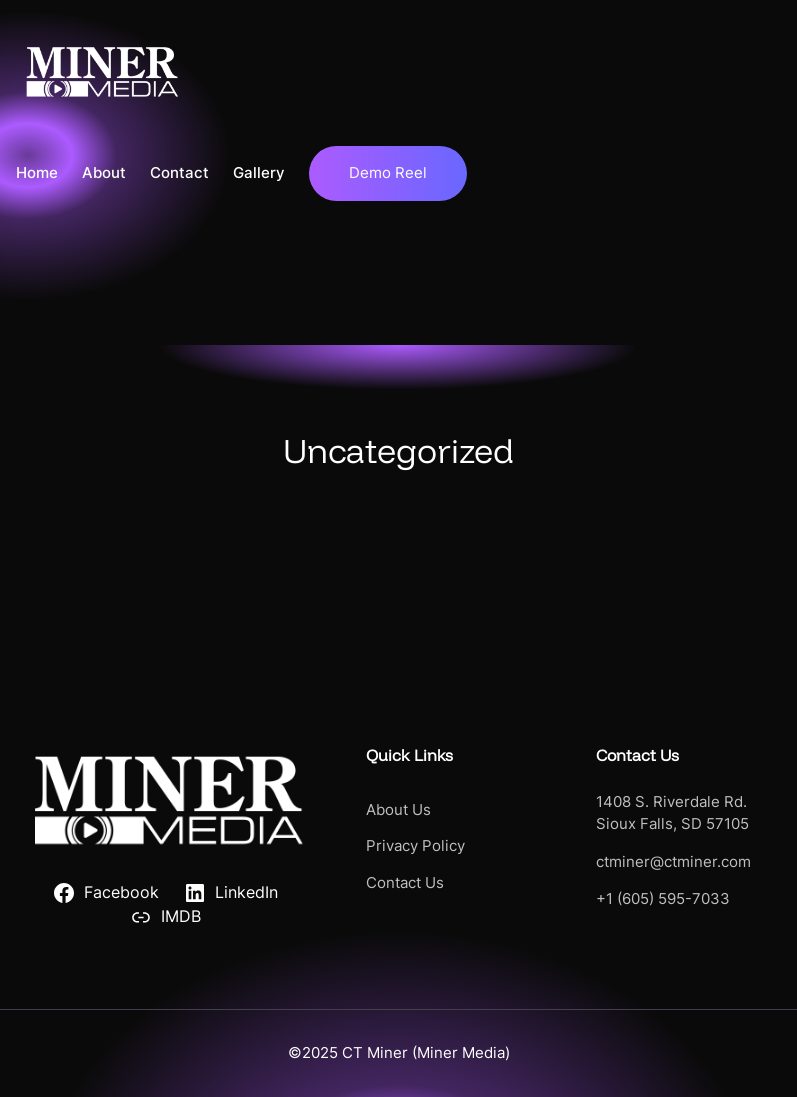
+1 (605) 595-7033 (663, 899)
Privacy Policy (415, 846)
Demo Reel (388, 172)
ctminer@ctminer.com (673, 862)
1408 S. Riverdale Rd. (671, 802)
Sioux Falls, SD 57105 (672, 824)
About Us (398, 810)
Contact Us (405, 883)
